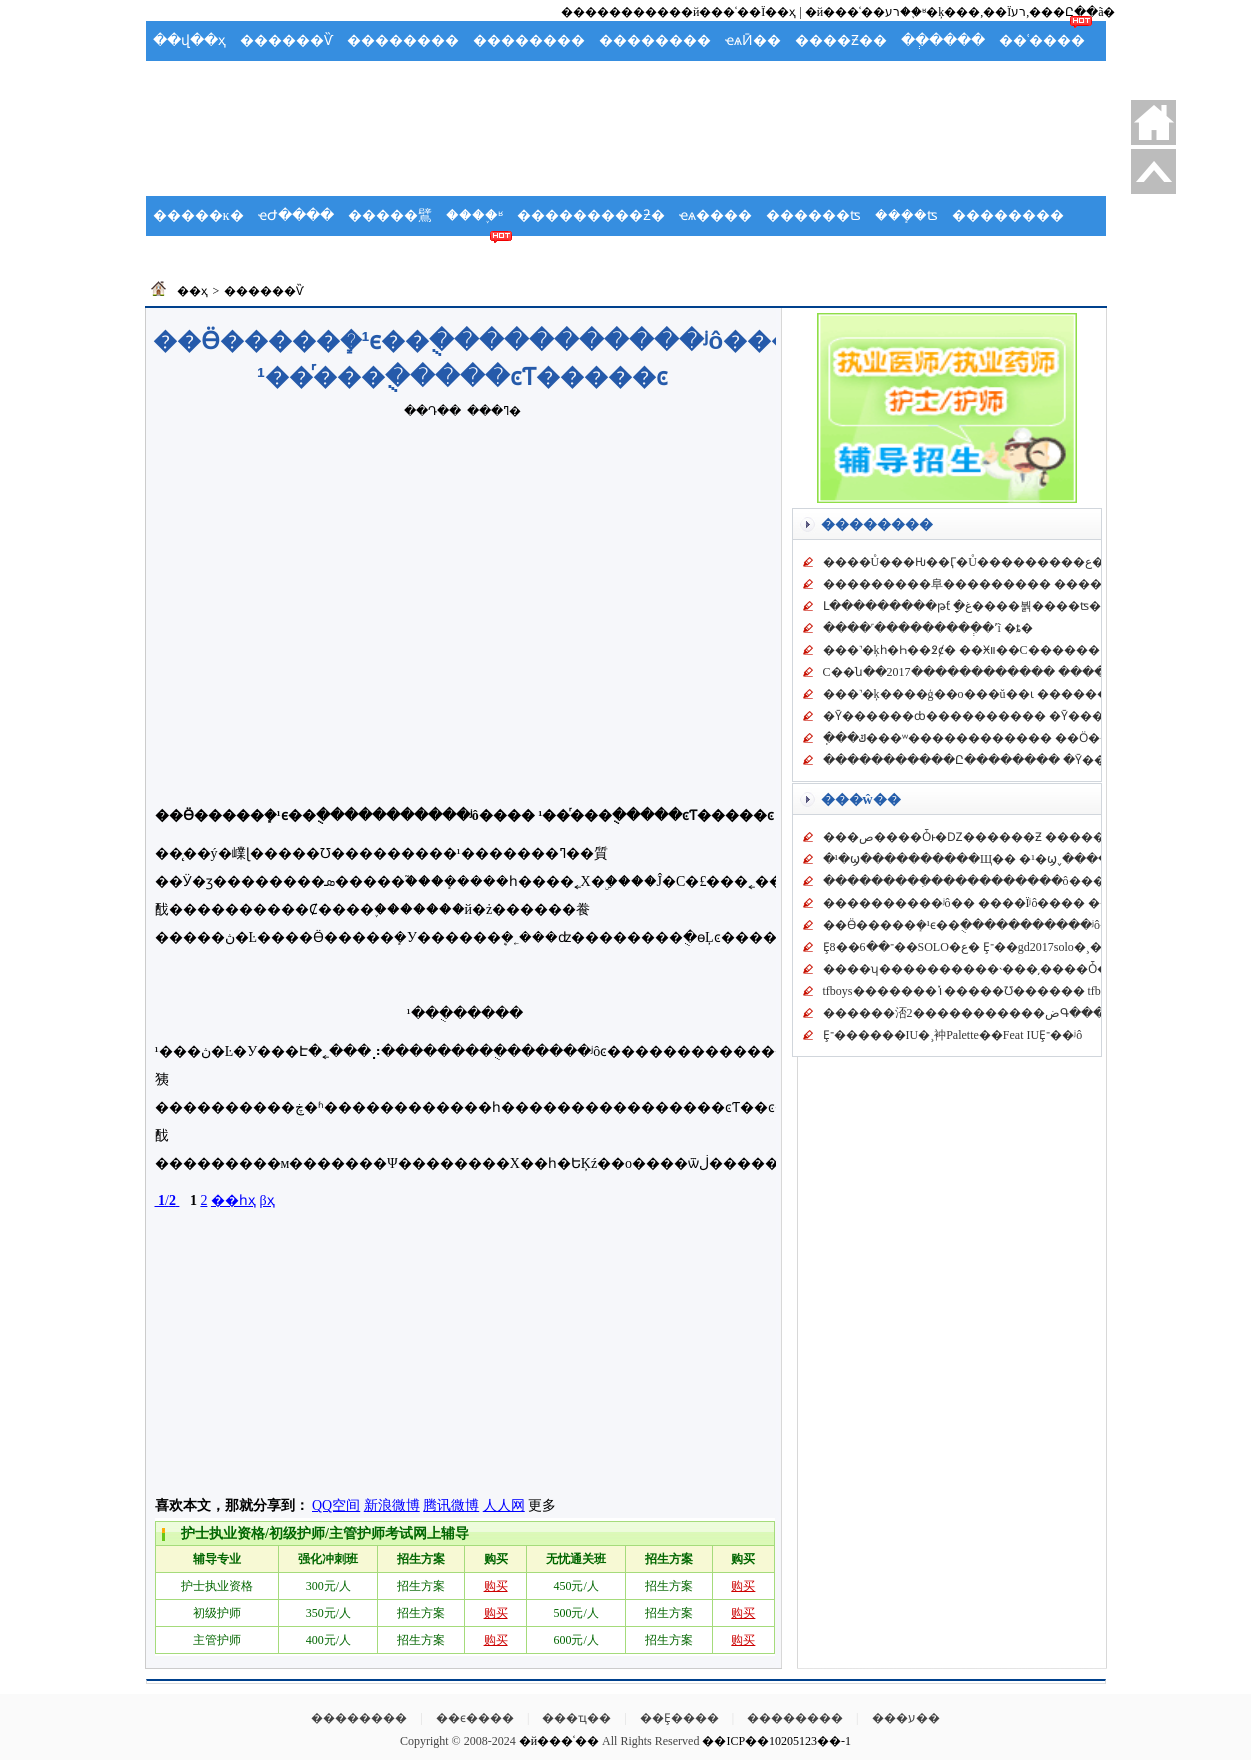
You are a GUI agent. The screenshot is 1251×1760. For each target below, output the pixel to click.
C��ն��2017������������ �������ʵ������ (1020, 672)
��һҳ (233, 1200)
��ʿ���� (1042, 40)
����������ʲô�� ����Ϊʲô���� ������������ (1028, 903)
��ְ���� (943, 40)
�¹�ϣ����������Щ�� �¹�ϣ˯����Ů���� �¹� (1010, 859)
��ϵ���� (475, 1718)
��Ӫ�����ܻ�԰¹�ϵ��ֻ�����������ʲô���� (986, 925)
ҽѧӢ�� (753, 40)
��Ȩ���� (679, 1718)
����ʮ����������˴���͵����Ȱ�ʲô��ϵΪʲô (991, 969)
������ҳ (1153, 122)
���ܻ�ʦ (906, 215)
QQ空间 (336, 1505)
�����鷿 (390, 215)
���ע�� (906, 1718)
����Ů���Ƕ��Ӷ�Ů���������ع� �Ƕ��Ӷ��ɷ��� (1026, 562)
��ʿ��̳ (476, 255)
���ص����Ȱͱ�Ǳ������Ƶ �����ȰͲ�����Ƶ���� (1030, 837)
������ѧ (287, 255)
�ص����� (1153, 171)
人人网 (504, 1505)
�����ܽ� (381, 80)
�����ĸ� (198, 215)
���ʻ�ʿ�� (478, 80)
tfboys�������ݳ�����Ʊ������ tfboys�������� (1018, 991)
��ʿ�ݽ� (190, 255)
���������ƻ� (591, 215)
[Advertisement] (626, 146)
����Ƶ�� (841, 40)
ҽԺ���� (296, 215)
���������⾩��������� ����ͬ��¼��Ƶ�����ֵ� (1030, 584)
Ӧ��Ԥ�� (289, 80)
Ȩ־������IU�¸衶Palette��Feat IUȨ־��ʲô (953, 1035)
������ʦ (813, 215)
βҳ (266, 1200)
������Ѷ (286, 40)
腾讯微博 (451, 1505)
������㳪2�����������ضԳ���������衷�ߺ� (1020, 1013)
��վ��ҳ (189, 40)
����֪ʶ (474, 215)
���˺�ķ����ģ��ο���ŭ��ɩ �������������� (1014, 694)
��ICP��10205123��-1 (776, 1741)
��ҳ (192, 291)
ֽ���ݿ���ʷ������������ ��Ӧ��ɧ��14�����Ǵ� (1029, 738)
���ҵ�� (576, 1718)
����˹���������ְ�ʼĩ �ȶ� (928, 628)
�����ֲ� (195, 80)
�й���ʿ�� (559, 1741)
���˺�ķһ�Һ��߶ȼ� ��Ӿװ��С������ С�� (979, 650)
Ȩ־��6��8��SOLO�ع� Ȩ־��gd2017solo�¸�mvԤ (975, 947)
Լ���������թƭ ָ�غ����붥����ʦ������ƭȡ (999, 606)
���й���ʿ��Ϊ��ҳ (726, 12)
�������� (403, 40)
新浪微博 (392, 1505)
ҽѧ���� (715, 215)
